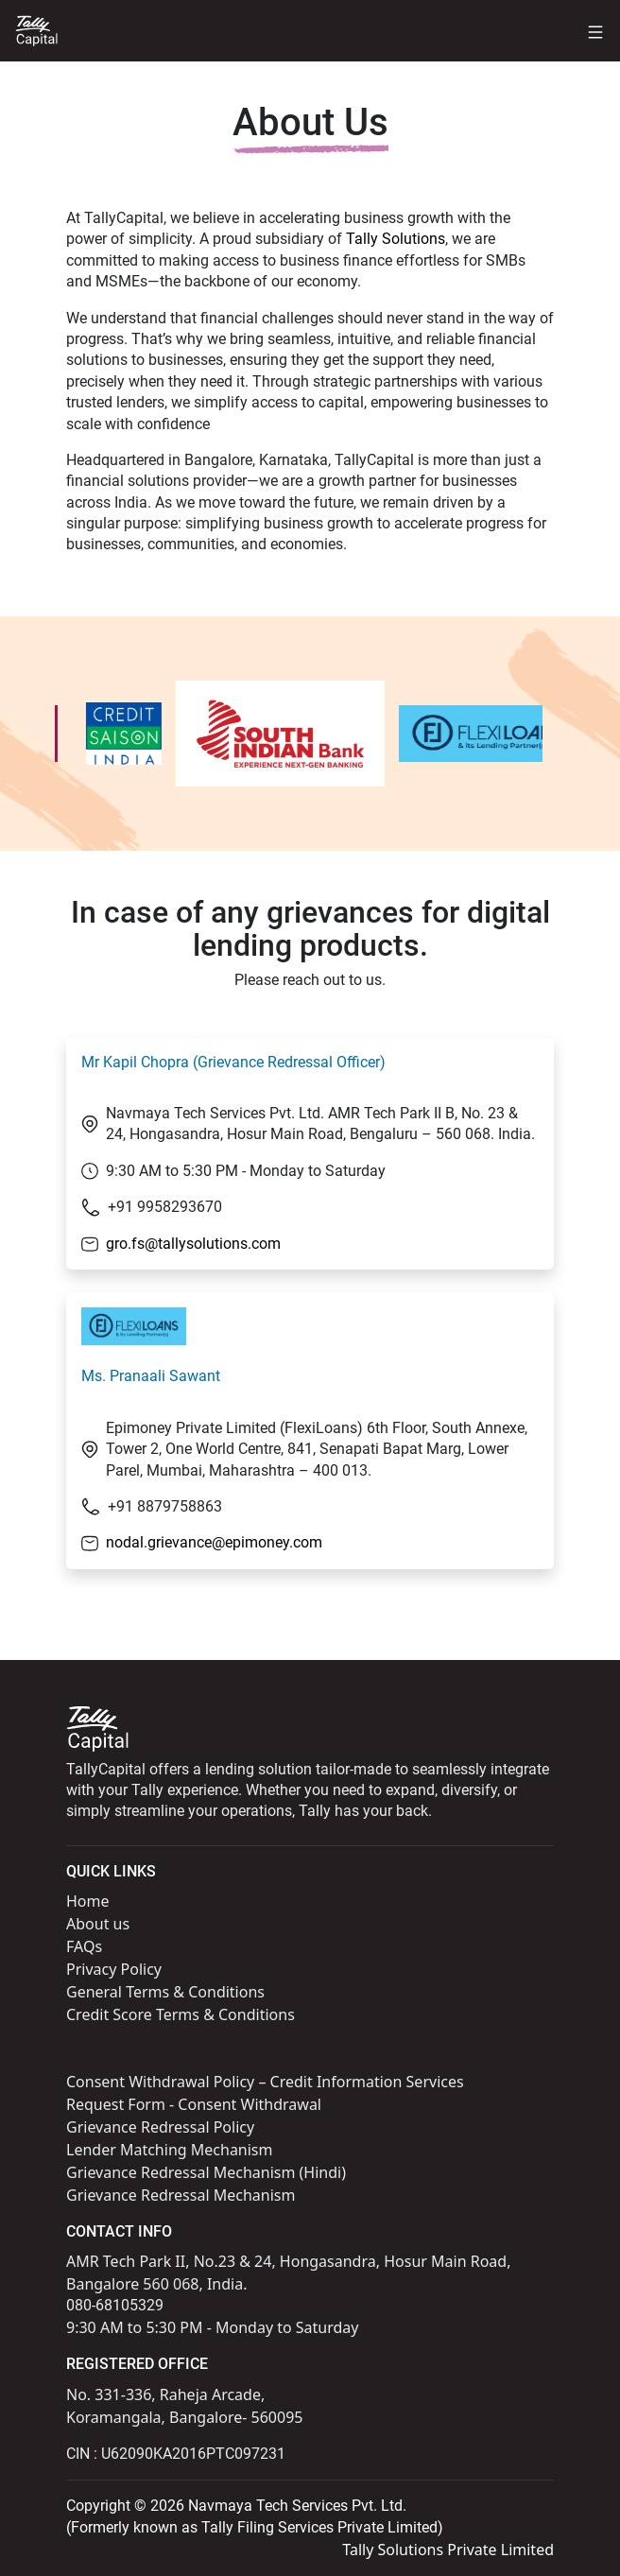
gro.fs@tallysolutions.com (193, 1244)
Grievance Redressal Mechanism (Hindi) (206, 2172)
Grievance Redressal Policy (160, 2127)
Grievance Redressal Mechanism (180, 2195)
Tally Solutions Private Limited (448, 2549)
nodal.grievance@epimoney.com (214, 1542)
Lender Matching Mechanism (169, 2149)
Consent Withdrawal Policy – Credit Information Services (265, 2081)
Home (88, 1901)
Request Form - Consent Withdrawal (193, 2104)
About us (97, 1923)
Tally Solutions (395, 239)
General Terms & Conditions (165, 1991)
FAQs (84, 1946)
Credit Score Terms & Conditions (180, 2014)
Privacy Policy (114, 1969)
